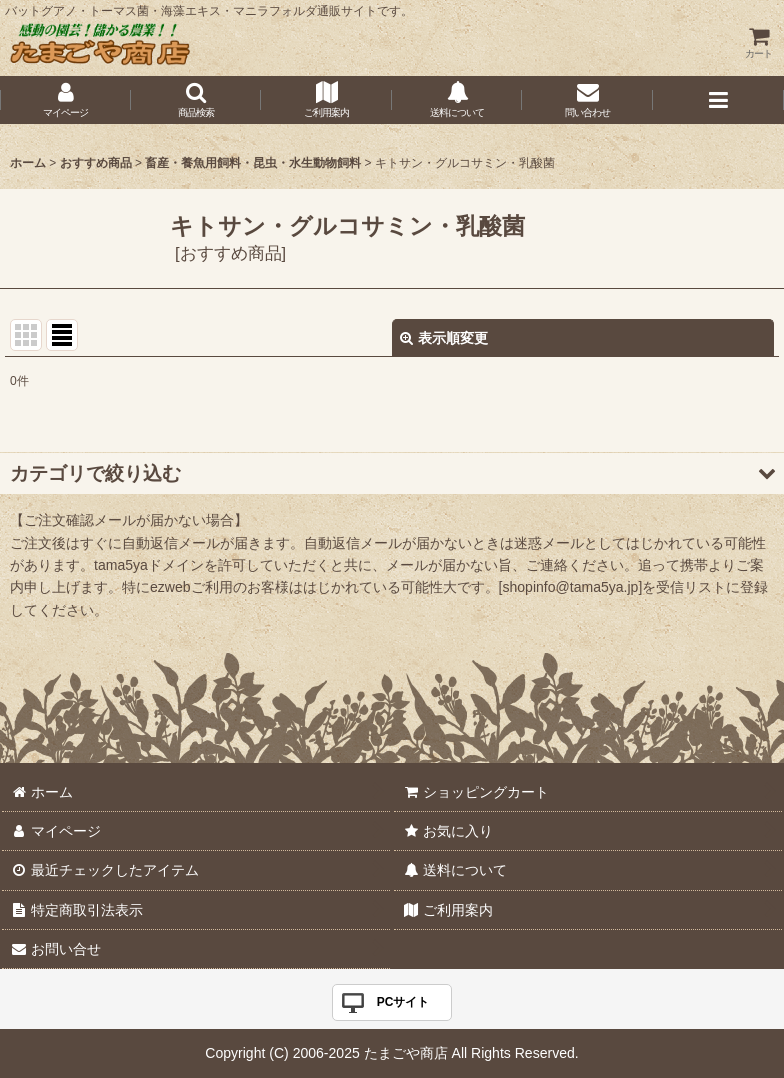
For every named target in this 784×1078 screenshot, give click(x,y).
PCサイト (403, 1002)
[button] (196, 100)
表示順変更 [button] (444, 338)
